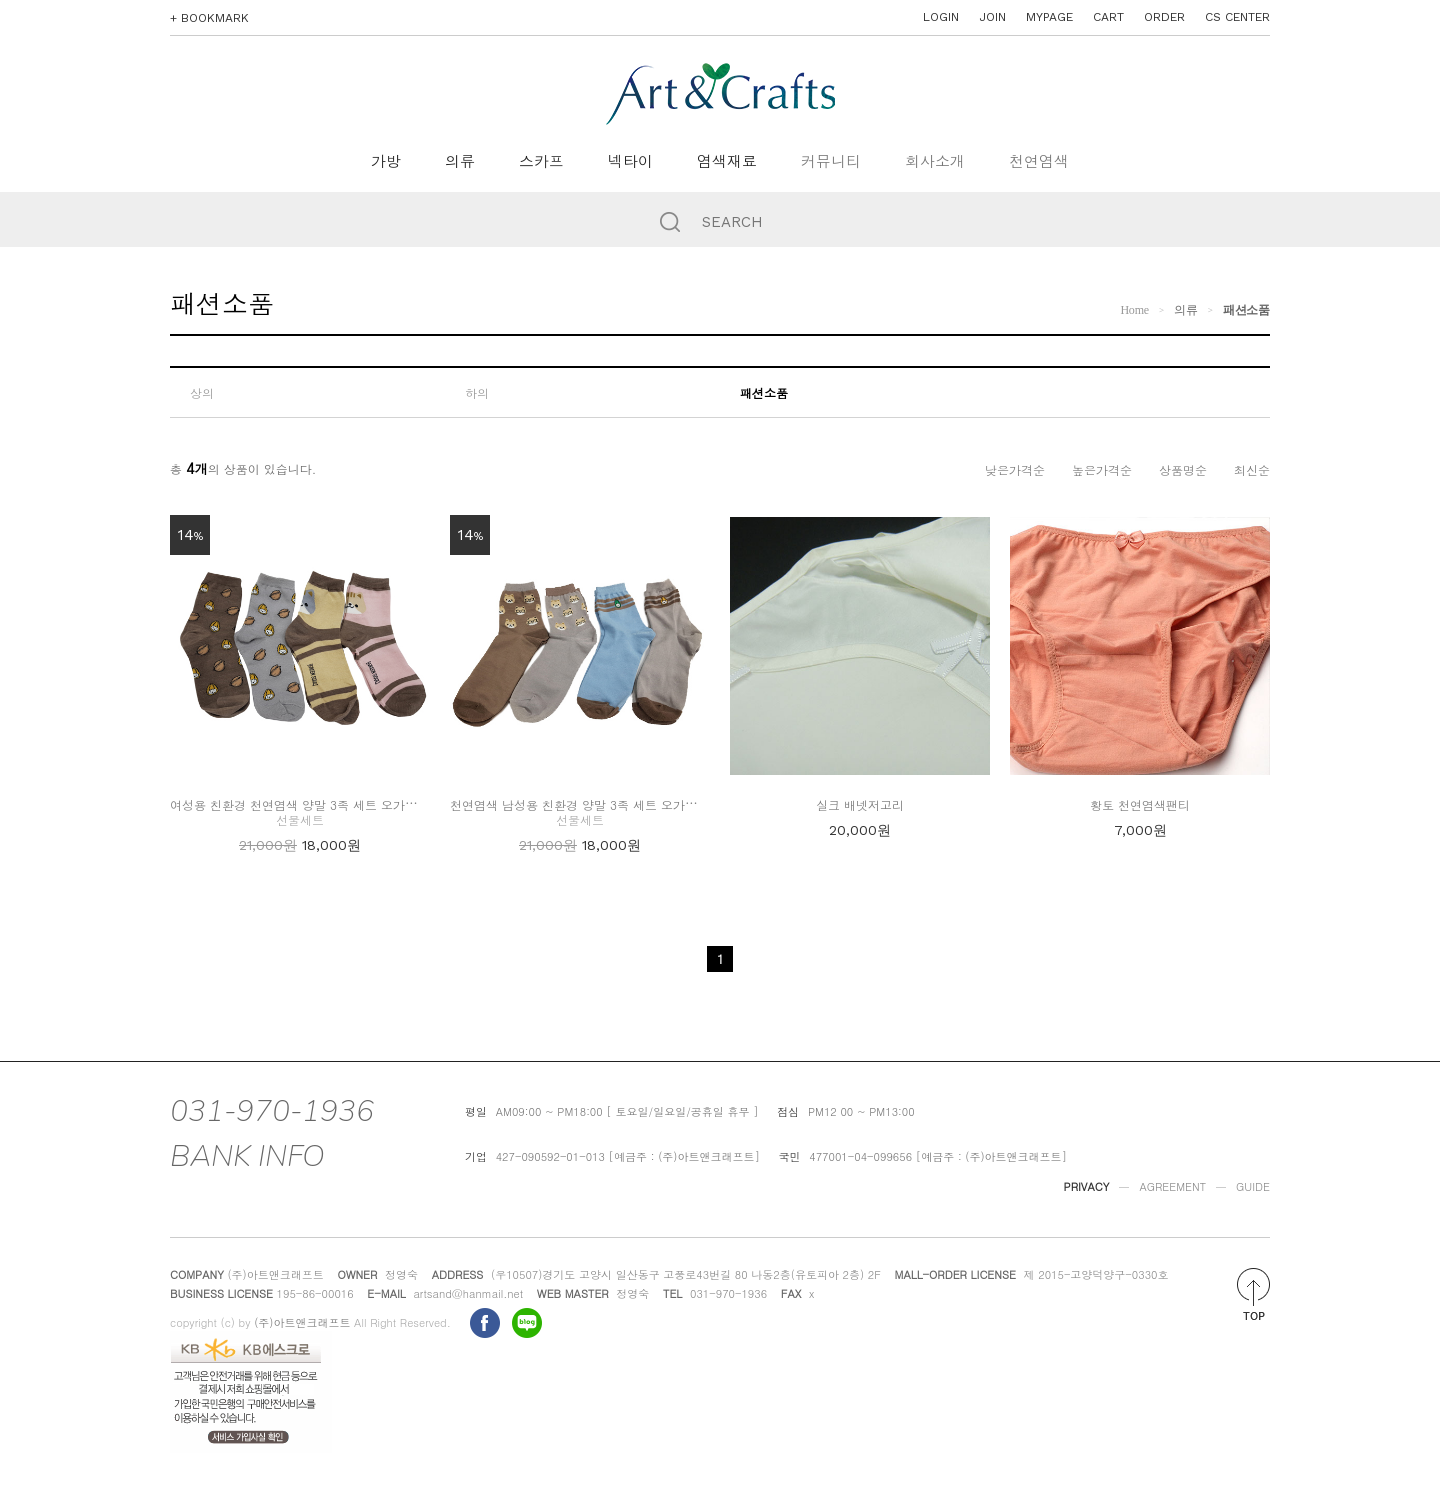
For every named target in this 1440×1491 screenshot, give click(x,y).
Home (1134, 310)
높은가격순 (1102, 469)
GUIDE (1253, 1186)
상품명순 (1183, 469)
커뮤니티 (831, 161)
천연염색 (1039, 161)
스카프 (541, 161)
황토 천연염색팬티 (1140, 804)
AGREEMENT (1172, 1186)
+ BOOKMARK (209, 18)
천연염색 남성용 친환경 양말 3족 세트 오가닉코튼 (585, 804)
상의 (202, 392)
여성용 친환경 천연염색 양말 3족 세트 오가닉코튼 (305, 804)
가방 (386, 161)
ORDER (1164, 17)
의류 (460, 161)
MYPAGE (1049, 17)
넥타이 (630, 161)
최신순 (1252, 469)
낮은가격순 (1015, 469)
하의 (477, 392)
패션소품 (1246, 310)
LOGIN (941, 17)
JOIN (992, 17)
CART (1108, 17)
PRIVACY (1087, 1186)
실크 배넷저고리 (860, 804)
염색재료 (727, 161)
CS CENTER (1237, 17)
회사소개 (935, 161)
